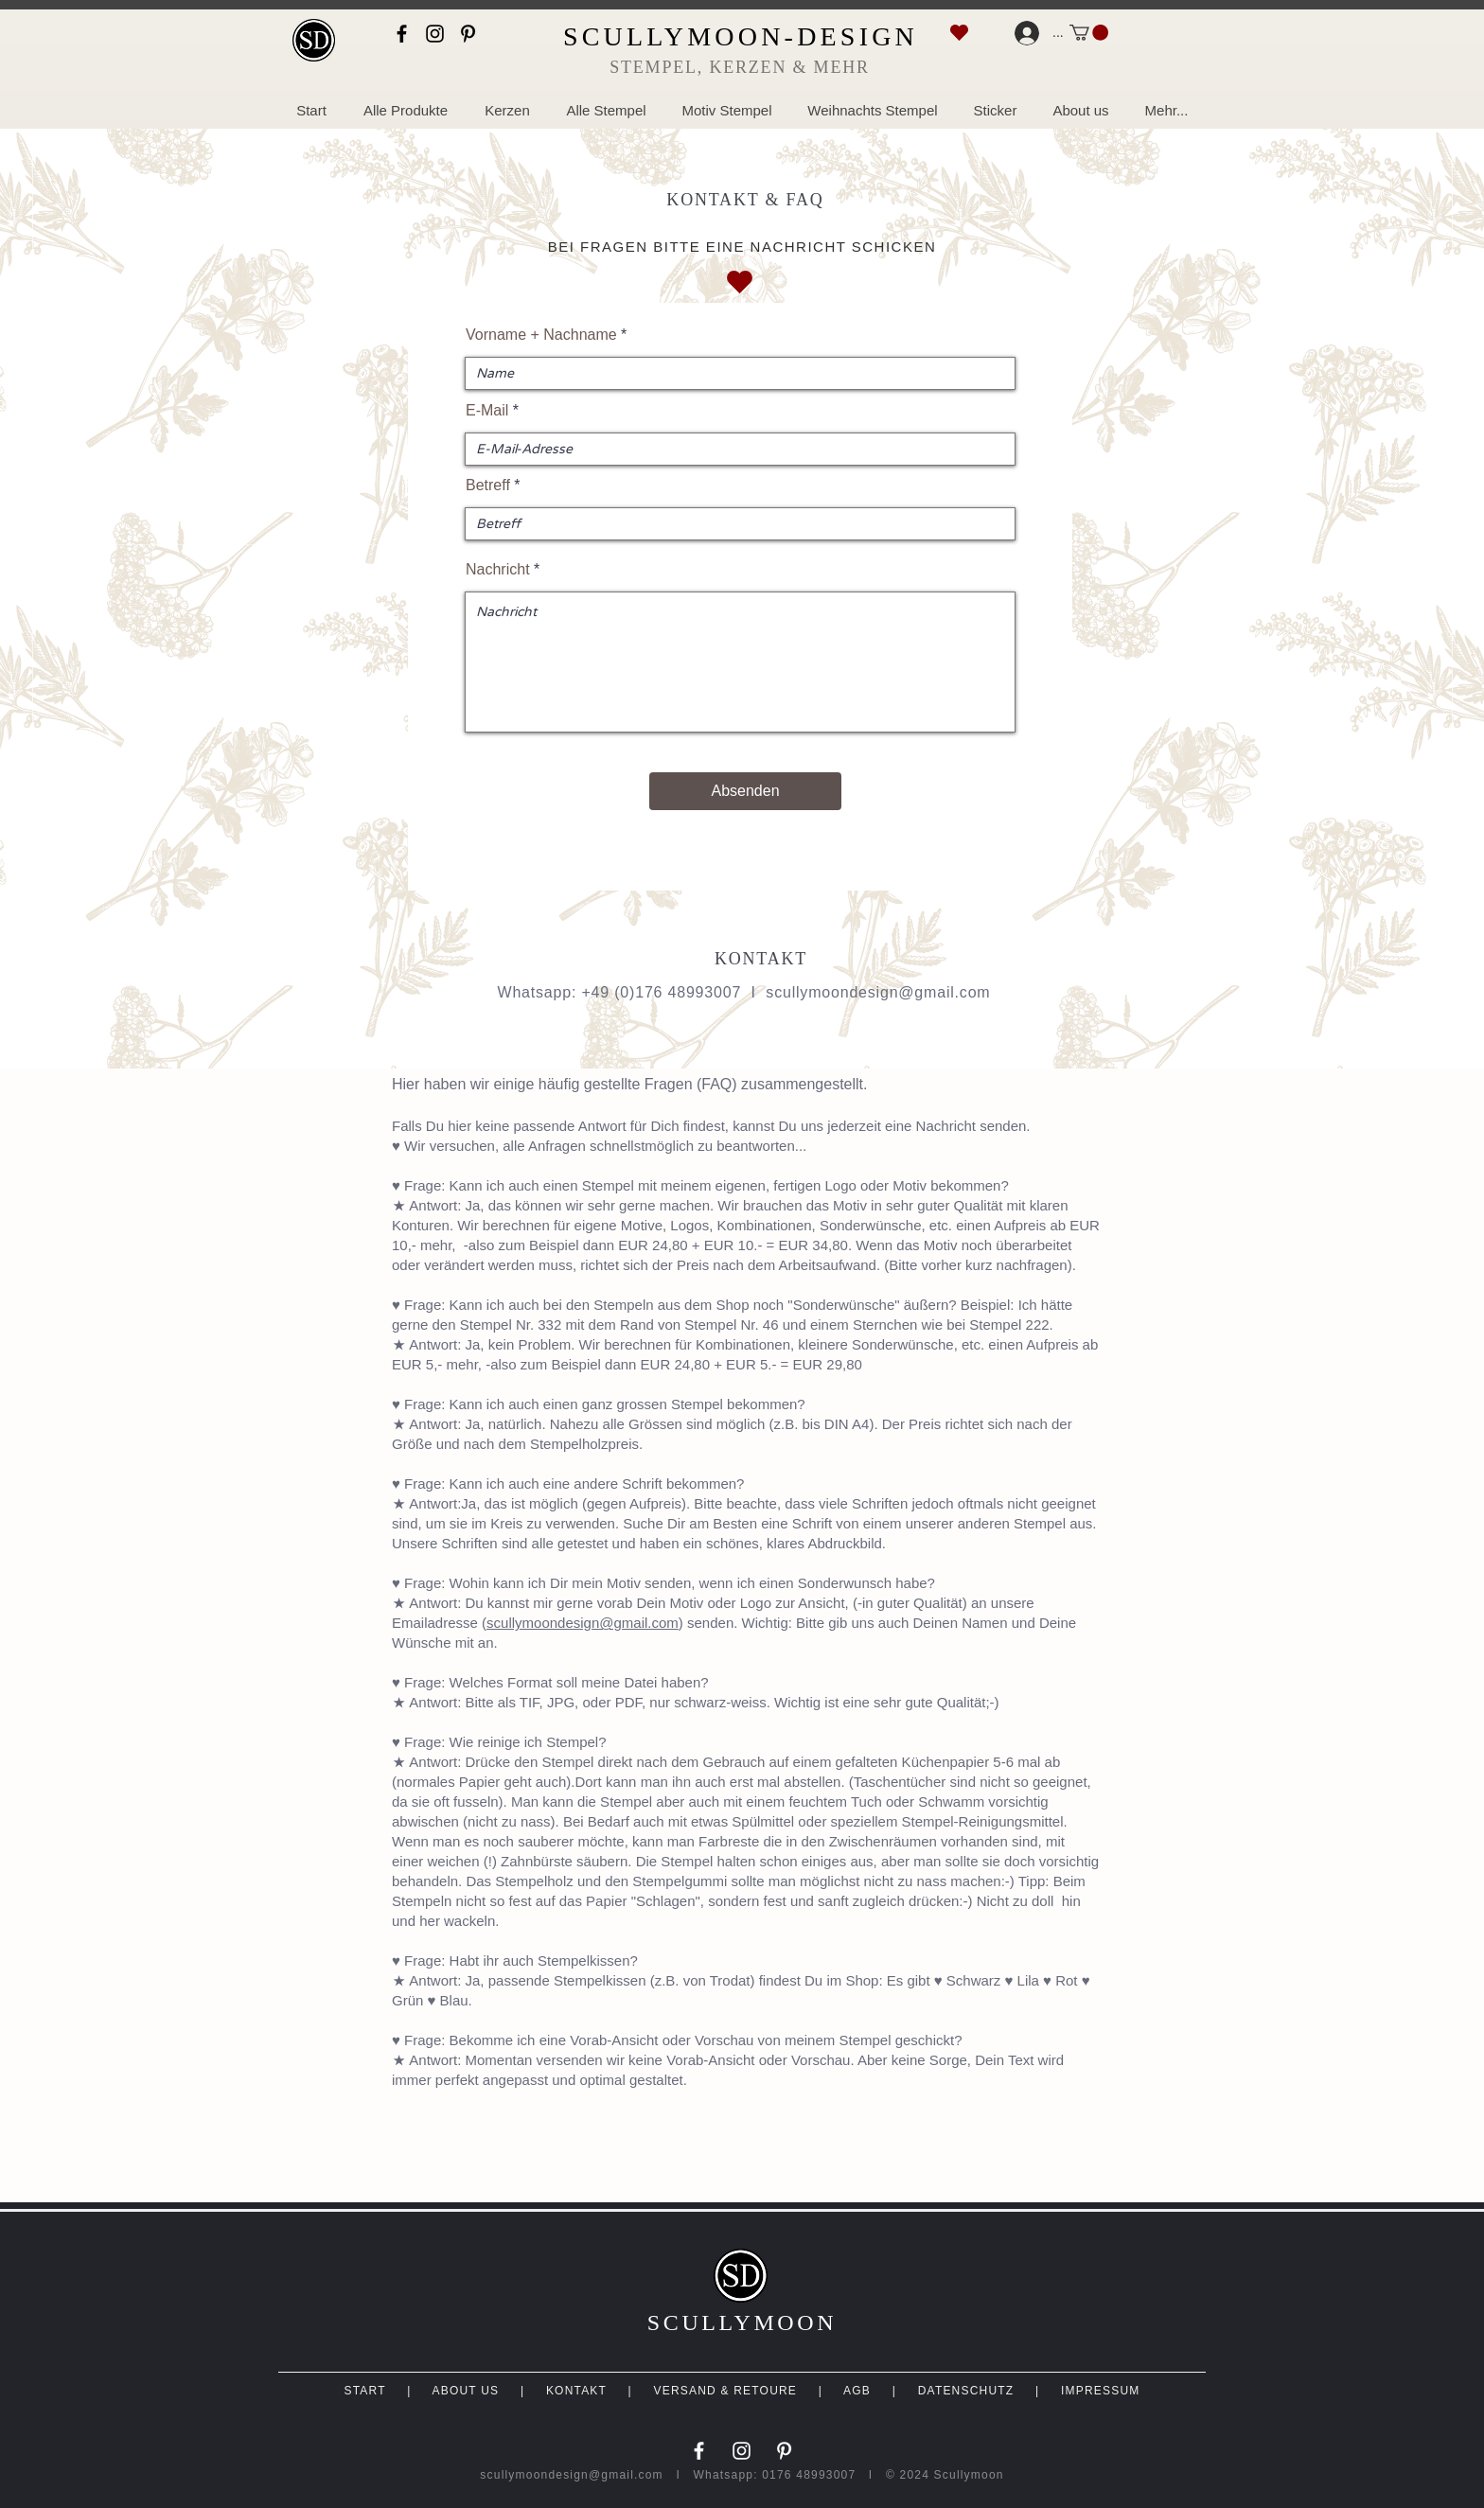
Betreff (488, 485)
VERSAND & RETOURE (726, 2390)
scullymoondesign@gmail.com (878, 992)
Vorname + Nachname (541, 335)
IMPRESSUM (1100, 2390)
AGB (857, 2390)
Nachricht (498, 569)
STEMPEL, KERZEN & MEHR (740, 67)
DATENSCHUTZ (966, 2390)
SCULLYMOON (742, 2322)
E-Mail (487, 410)
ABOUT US (465, 2390)
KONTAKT (576, 2390)
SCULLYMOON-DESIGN (740, 36)
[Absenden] (745, 791)
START (364, 2390)
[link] (1088, 33)
